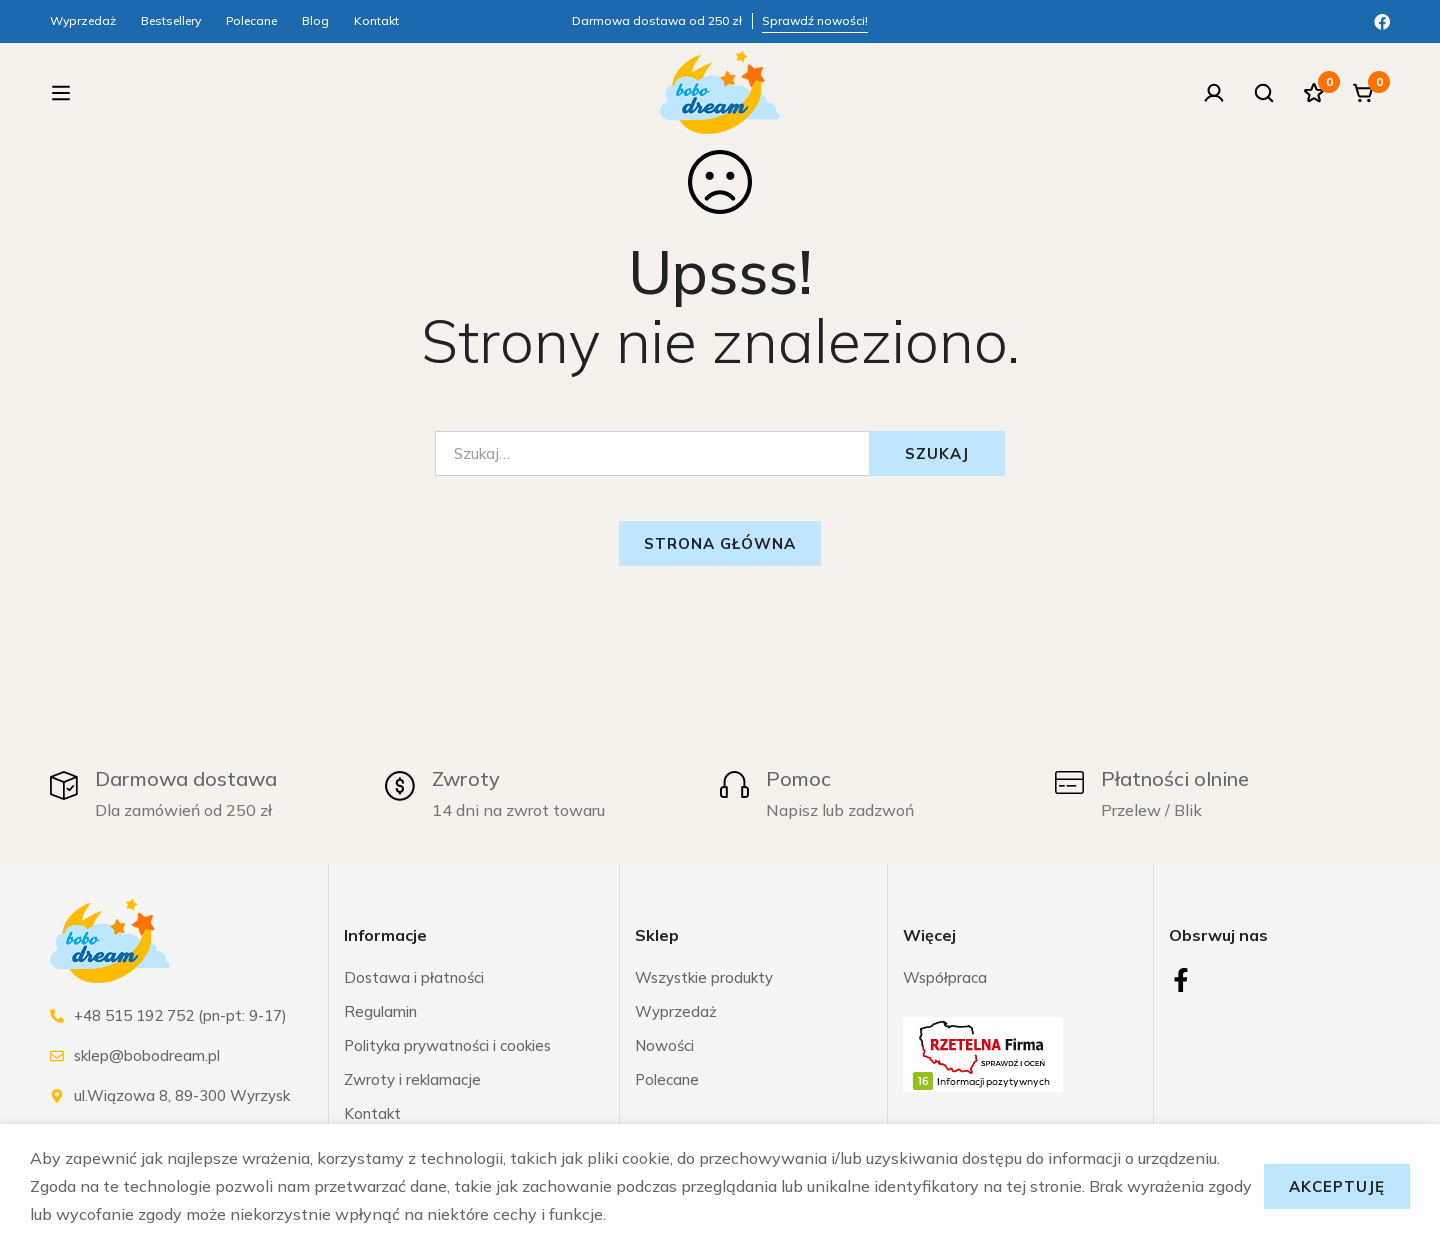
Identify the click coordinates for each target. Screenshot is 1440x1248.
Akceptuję (1337, 1186)
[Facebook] (1382, 20)
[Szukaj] (1264, 96)
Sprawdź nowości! (815, 20)
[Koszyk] (1364, 96)
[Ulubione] (1314, 96)
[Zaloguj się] (1214, 96)
